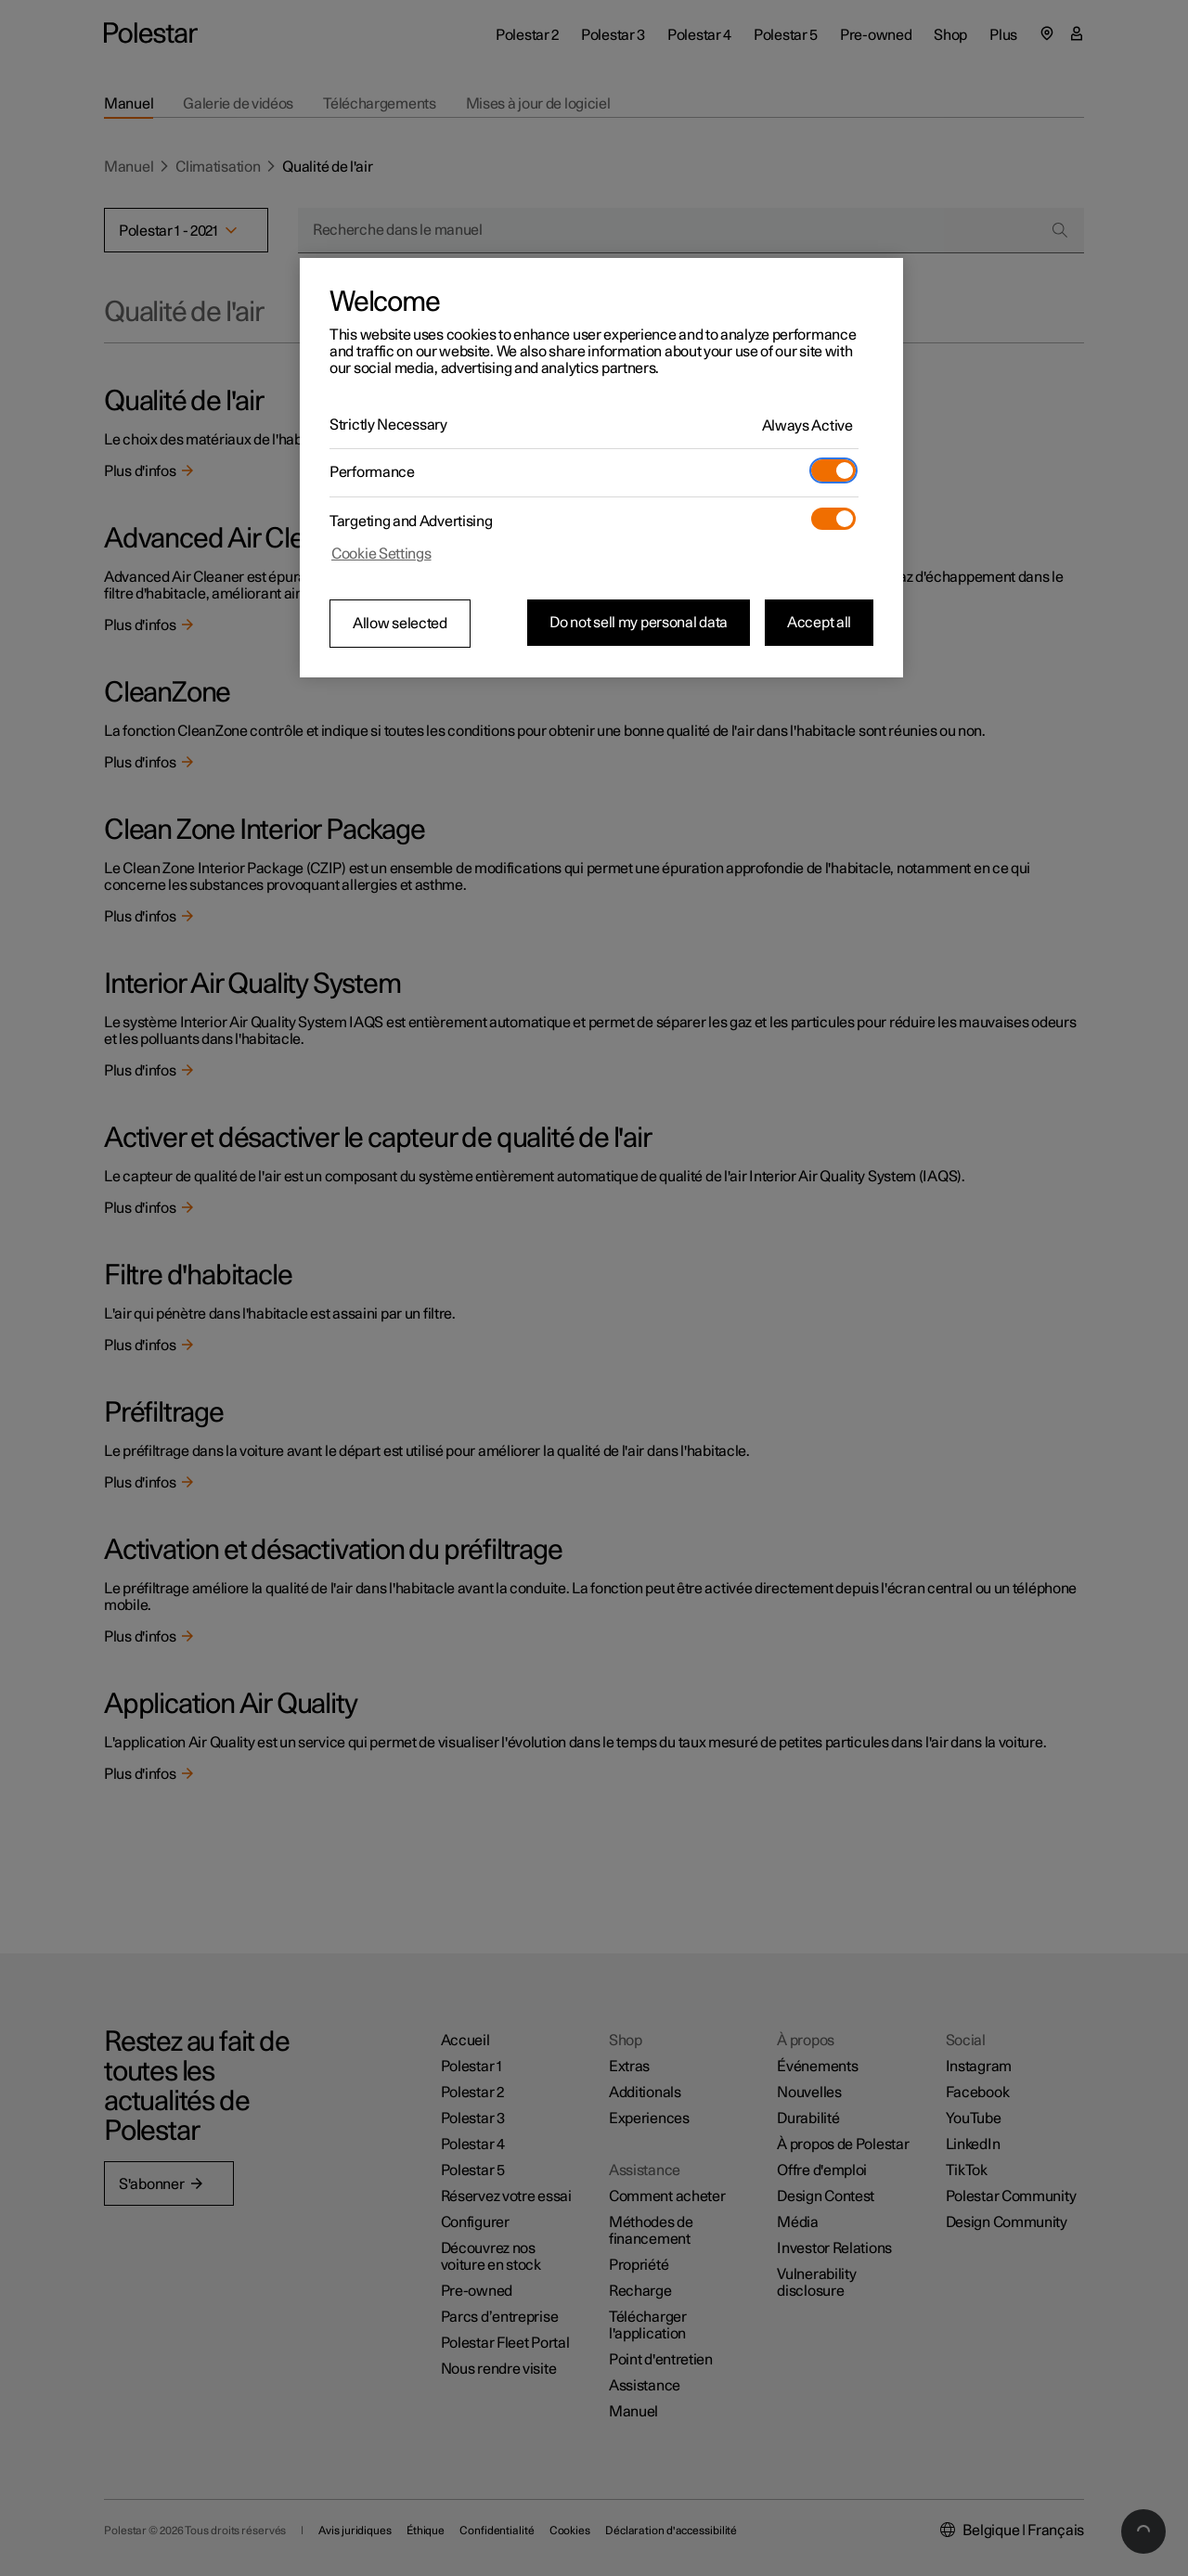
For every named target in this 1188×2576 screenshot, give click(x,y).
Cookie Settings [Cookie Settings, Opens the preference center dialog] (381, 554)
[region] (601, 467)
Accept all (819, 622)
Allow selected (400, 623)
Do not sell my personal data (638, 622)
